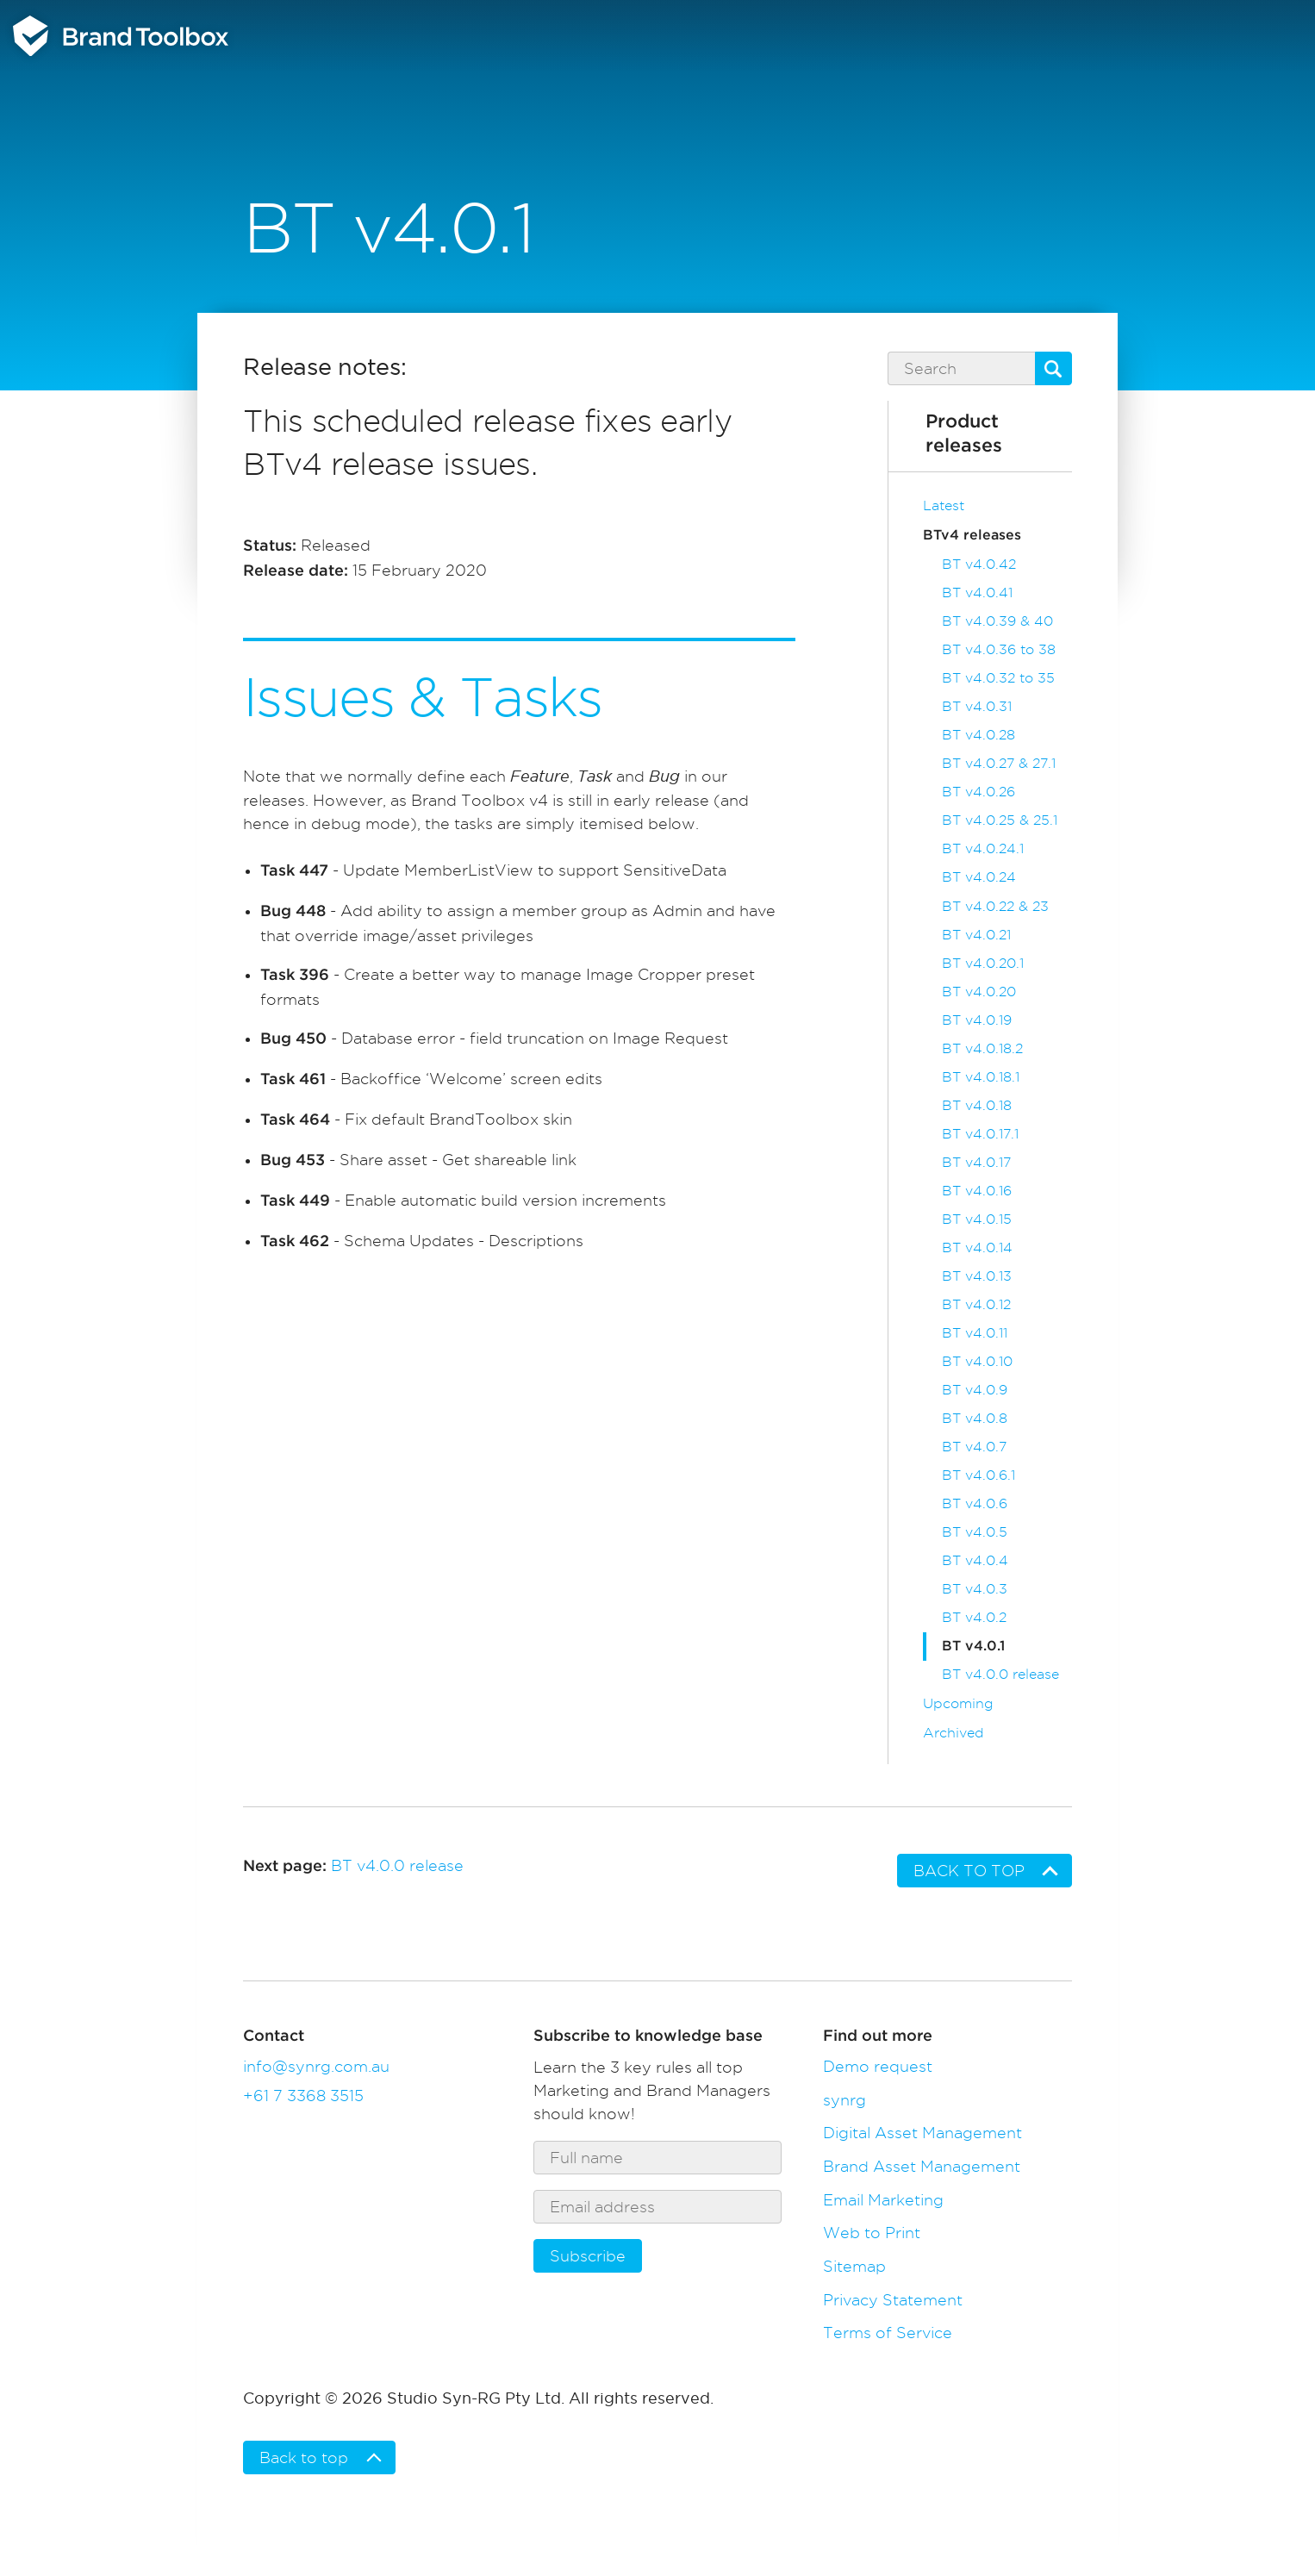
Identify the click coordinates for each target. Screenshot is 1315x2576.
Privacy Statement (893, 2300)
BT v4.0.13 (977, 1276)
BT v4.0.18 (977, 1105)
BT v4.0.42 (979, 564)
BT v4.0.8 (974, 1418)
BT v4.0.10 (977, 1361)
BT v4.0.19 (977, 1020)
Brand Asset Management (921, 2166)
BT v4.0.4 (975, 1560)
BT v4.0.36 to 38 (999, 649)
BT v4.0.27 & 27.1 (999, 763)
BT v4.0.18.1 (980, 1077)
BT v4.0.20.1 (983, 963)
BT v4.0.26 (978, 791)
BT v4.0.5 (974, 1532)
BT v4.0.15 (977, 1219)
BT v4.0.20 (979, 991)
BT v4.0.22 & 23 (995, 906)
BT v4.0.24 (979, 877)
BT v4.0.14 (977, 1247)
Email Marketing (883, 2200)
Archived (953, 1732)
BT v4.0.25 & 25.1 (999, 820)
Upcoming (958, 1703)
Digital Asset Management (922, 2132)
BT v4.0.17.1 (980, 1133)
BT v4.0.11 (974, 1332)
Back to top (969, 1870)
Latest (943, 505)
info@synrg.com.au (316, 2066)
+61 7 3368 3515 (303, 2095)
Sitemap (854, 2266)
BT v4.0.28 (978, 734)
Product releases (963, 434)
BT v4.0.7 (974, 1446)
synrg (844, 2100)
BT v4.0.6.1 (978, 1475)
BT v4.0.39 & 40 (997, 621)
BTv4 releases (972, 535)
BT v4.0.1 (973, 1646)
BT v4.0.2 (974, 1617)
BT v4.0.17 (976, 1162)
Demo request (877, 2066)
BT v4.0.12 (976, 1304)
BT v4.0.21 (976, 934)
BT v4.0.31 (977, 706)
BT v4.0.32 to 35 (998, 678)
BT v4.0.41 (977, 592)
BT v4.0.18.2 (982, 1048)
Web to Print (871, 2232)
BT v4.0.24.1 (983, 848)
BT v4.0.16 (977, 1190)
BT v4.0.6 (974, 1503)
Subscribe (588, 2256)
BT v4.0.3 (974, 1588)
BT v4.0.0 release (1000, 1674)
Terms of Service (887, 2332)
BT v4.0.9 (974, 1389)
